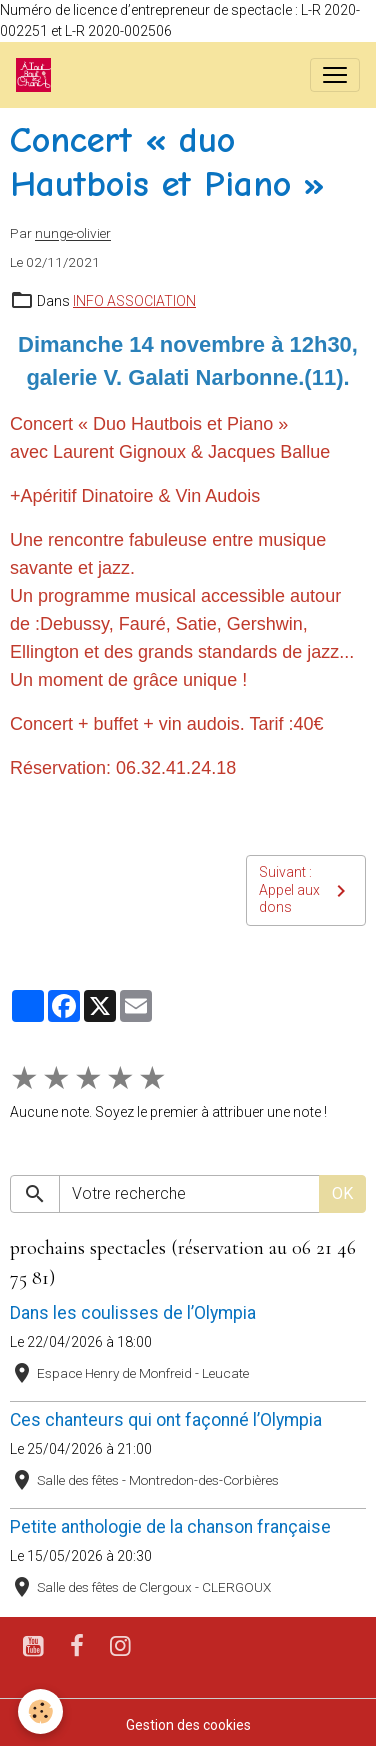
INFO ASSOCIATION (134, 301)
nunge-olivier (73, 234)
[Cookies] (40, 1711)
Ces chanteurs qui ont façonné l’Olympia (166, 1420)
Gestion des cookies (188, 1725)
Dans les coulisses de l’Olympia (133, 1313)
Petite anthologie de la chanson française (170, 1527)
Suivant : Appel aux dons (306, 889)
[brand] (37, 75)
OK (342, 1193)
